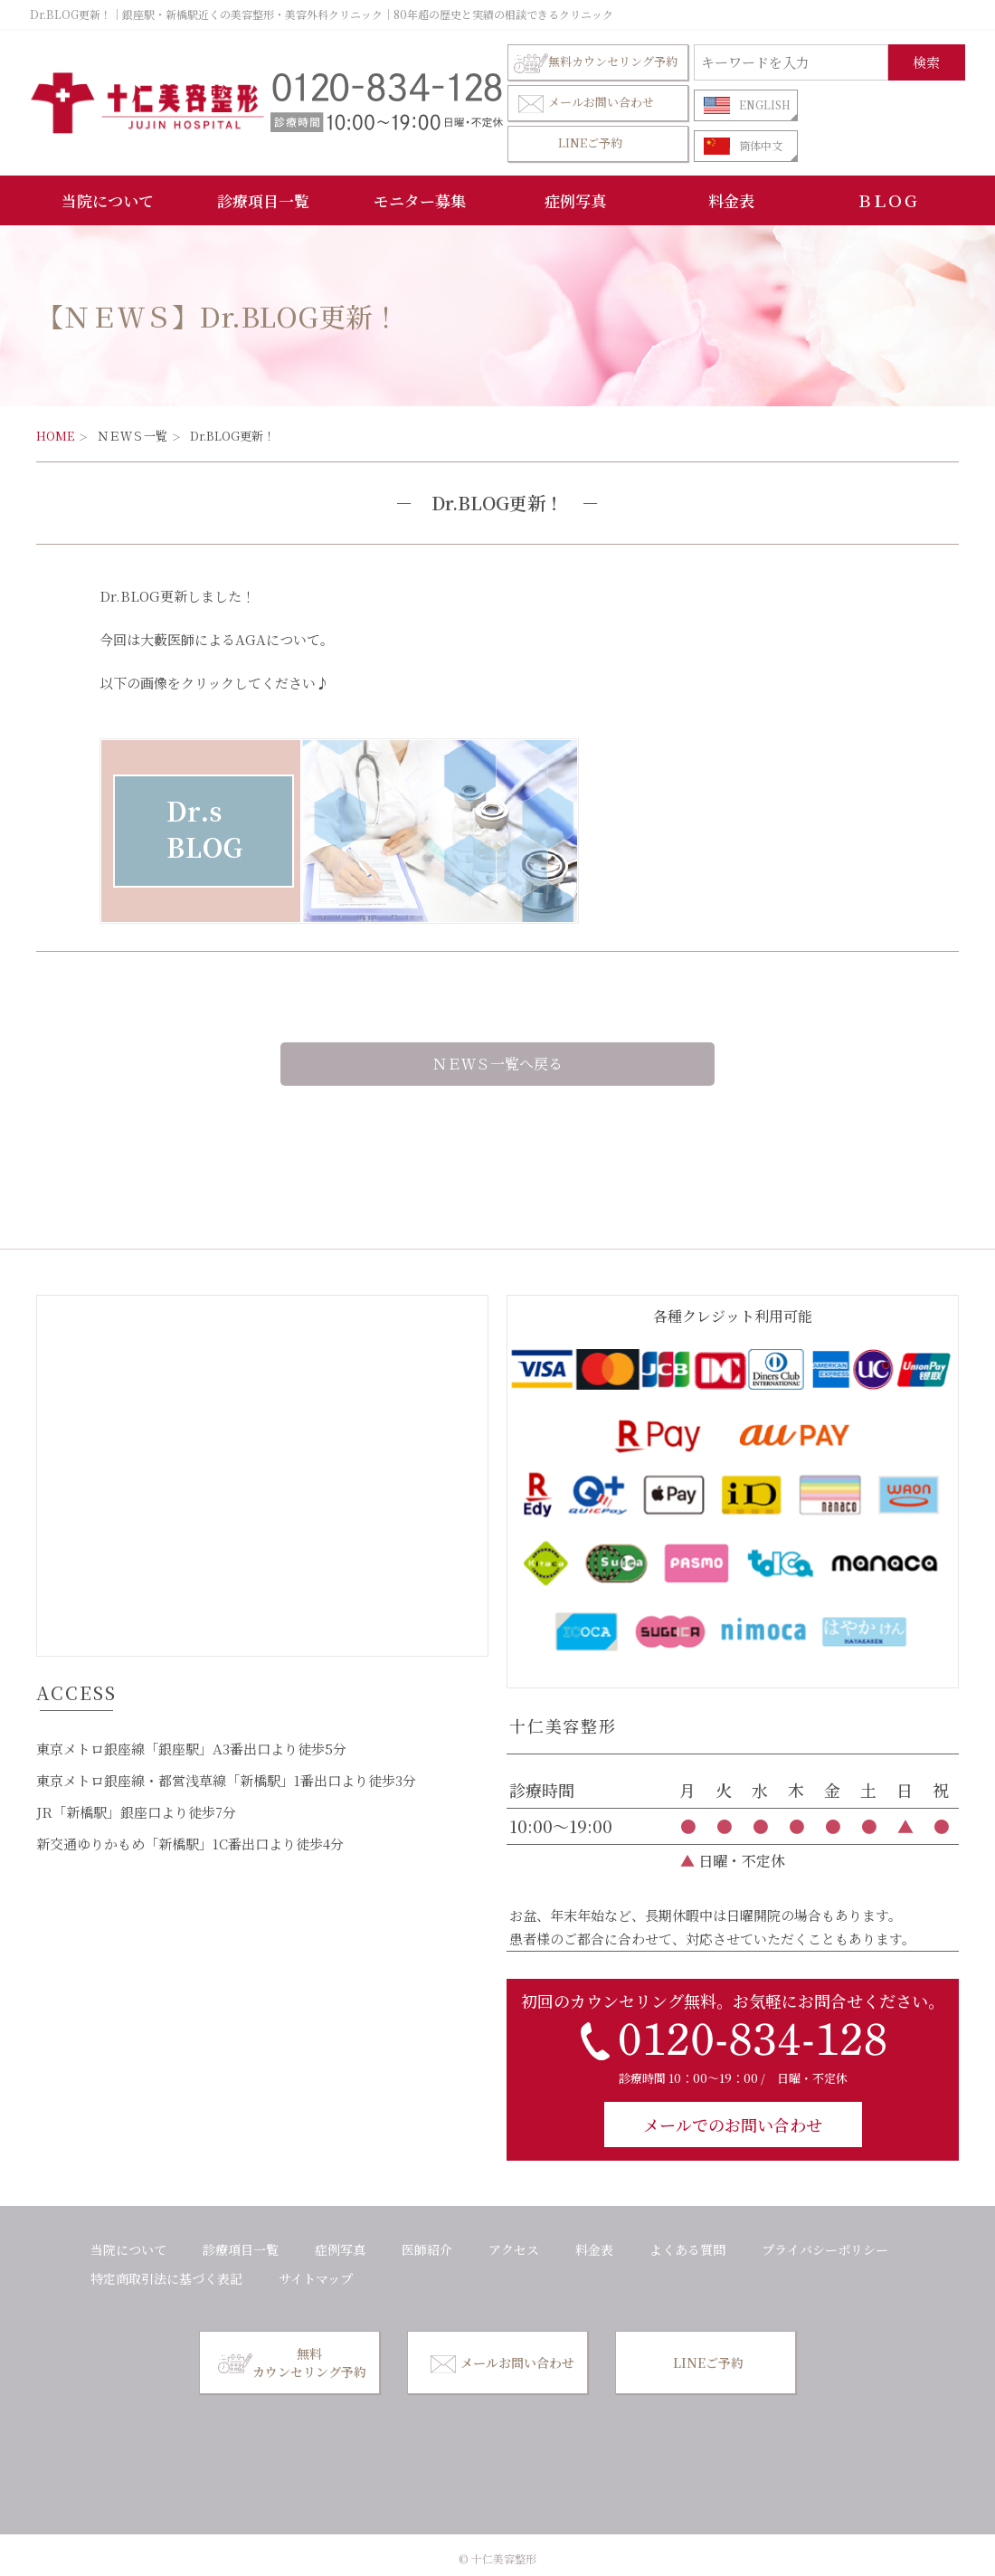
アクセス (513, 2249)
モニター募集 (420, 200)
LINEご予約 (590, 142)
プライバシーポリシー (825, 2249)
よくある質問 (687, 2249)
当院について (108, 200)
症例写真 (575, 200)
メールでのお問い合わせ (732, 2124)
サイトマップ (316, 2278)
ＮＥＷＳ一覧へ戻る (497, 1063)
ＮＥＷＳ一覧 (132, 435)
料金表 (731, 200)
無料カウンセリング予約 (596, 62)
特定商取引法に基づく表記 (166, 2278)
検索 (926, 61)
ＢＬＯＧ (887, 200)
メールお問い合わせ (584, 103)
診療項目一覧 (263, 200)
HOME (55, 435)
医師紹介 (427, 2249)
